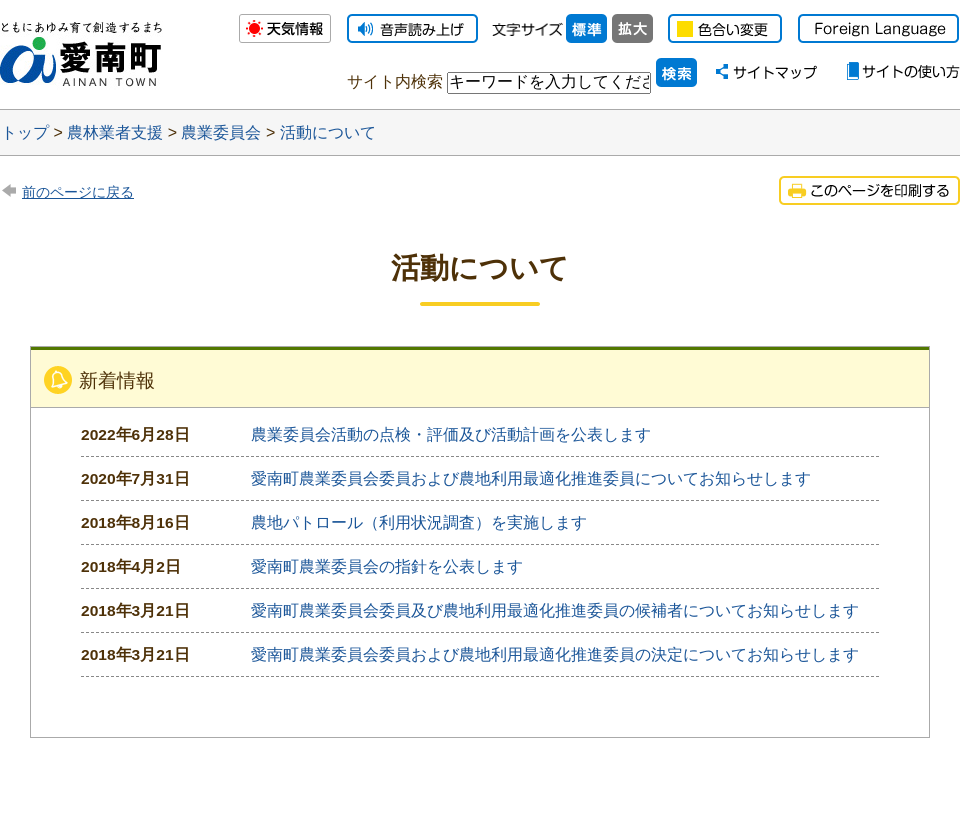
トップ (25, 132)
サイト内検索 (395, 81)
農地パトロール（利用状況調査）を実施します (419, 522)
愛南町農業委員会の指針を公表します (387, 566)
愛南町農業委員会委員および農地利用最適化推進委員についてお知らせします (531, 478)
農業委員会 (221, 132)
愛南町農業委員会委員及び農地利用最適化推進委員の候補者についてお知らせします (555, 610)
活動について (328, 132)
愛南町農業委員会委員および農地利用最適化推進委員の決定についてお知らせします (555, 654)
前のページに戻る (78, 192)
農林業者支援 (115, 132)
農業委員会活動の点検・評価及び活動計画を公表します (451, 434)
